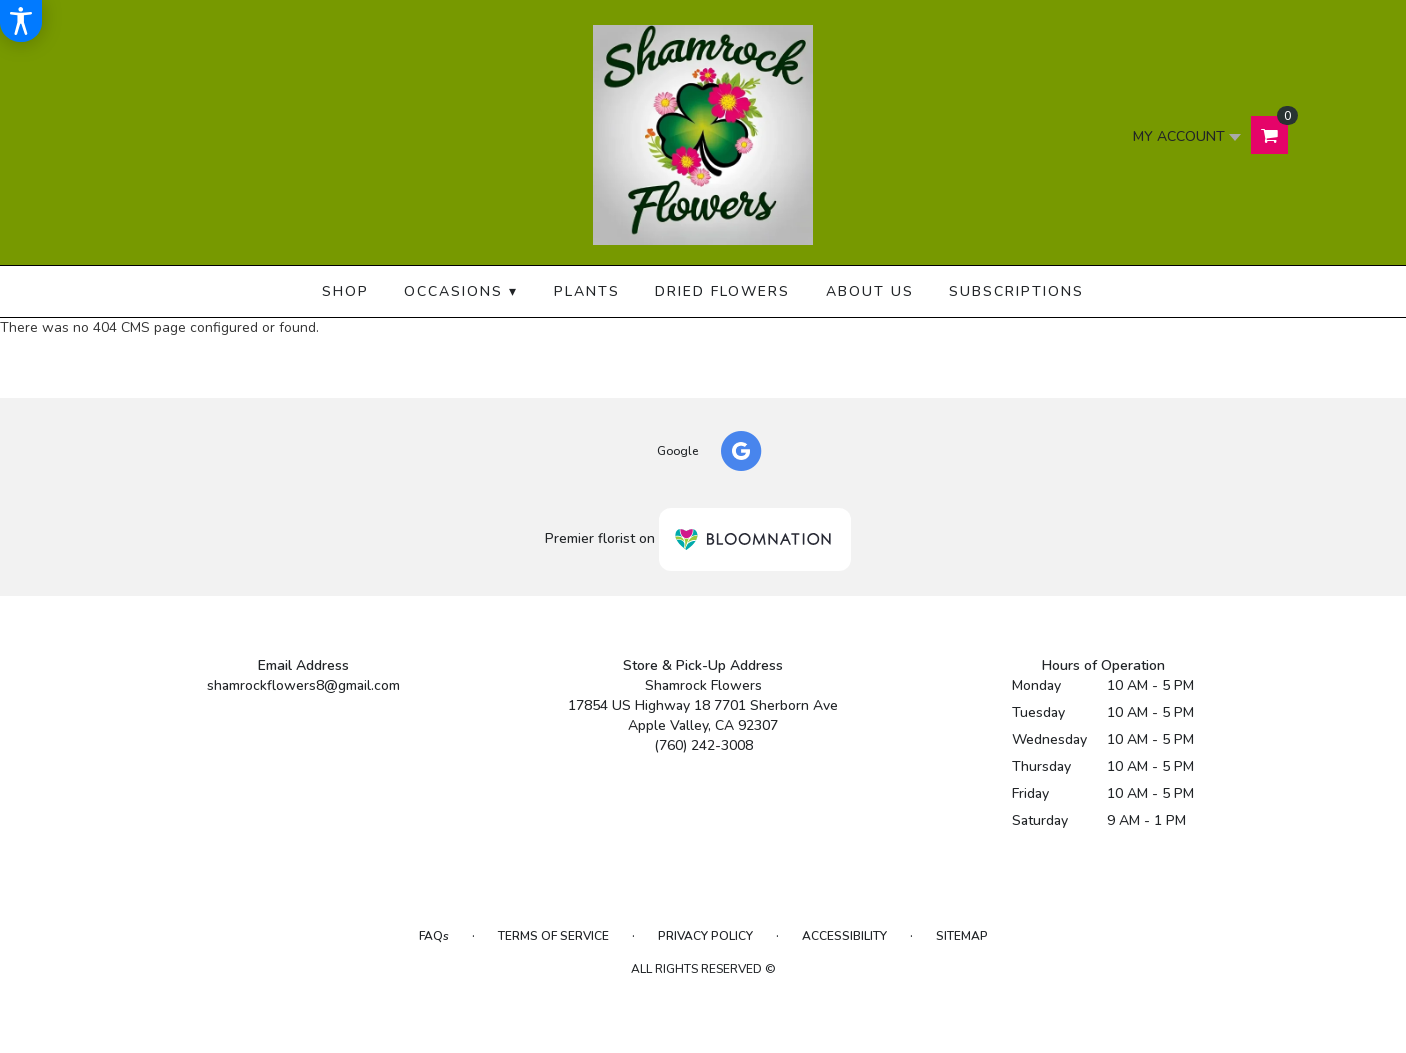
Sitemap (962, 936)
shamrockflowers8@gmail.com (303, 685)
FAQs (434, 936)
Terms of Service (553, 936)
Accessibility (844, 936)
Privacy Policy (705, 936)
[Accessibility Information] (21, 21)
